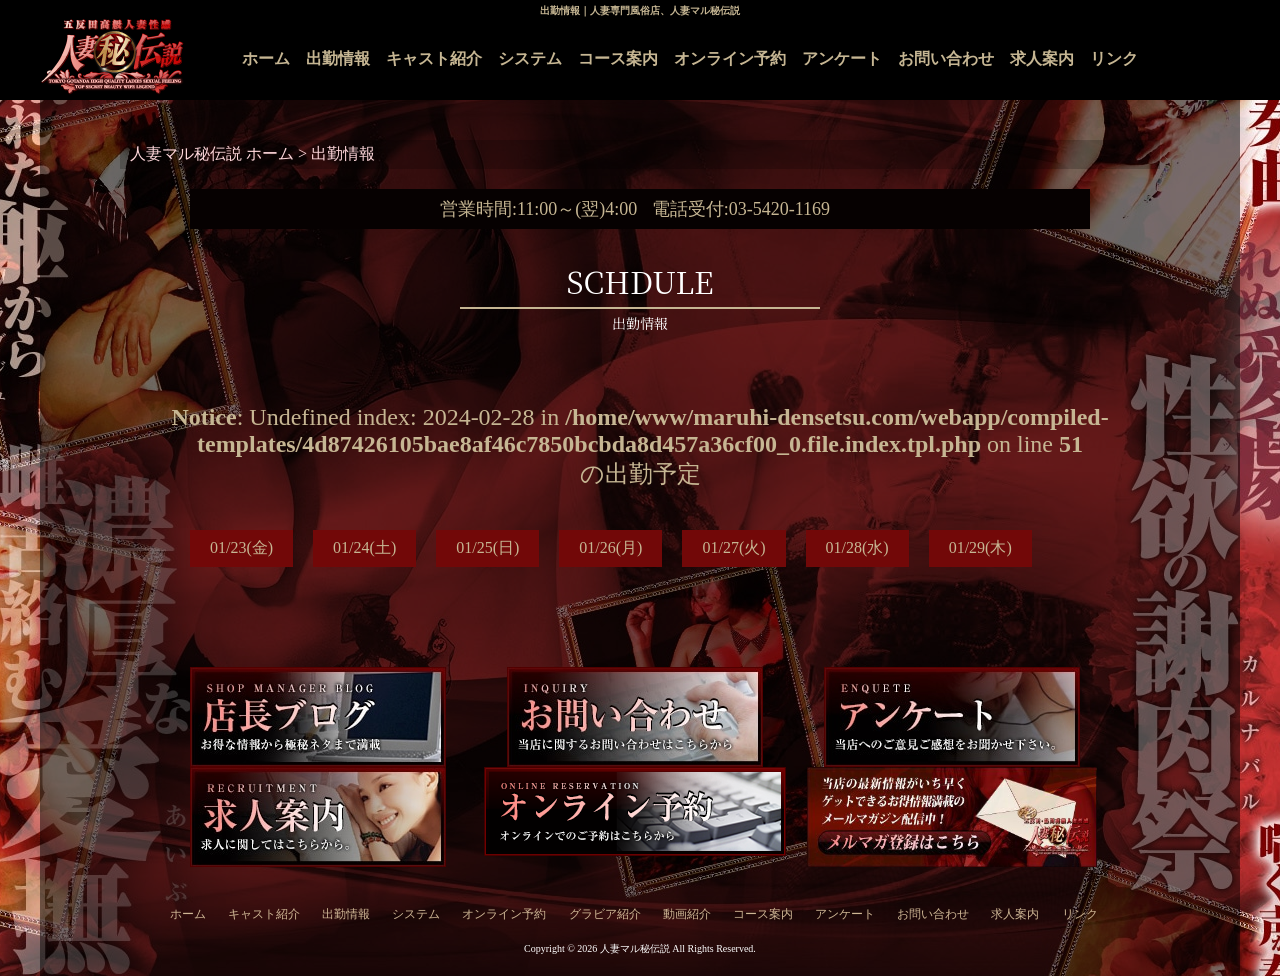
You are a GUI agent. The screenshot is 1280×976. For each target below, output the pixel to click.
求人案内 (1042, 58)
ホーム (266, 58)
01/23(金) (241, 547)
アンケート (842, 58)
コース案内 (618, 58)
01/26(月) (610, 547)
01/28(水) (857, 547)
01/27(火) (733, 547)
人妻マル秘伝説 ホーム (214, 153)
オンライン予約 (730, 58)
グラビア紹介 (605, 914)
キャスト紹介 (434, 58)
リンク (1114, 58)
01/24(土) (364, 547)
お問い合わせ (946, 58)
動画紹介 (687, 914)
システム (530, 58)
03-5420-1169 (779, 209)
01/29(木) (980, 547)
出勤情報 (338, 58)
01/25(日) (487, 547)
